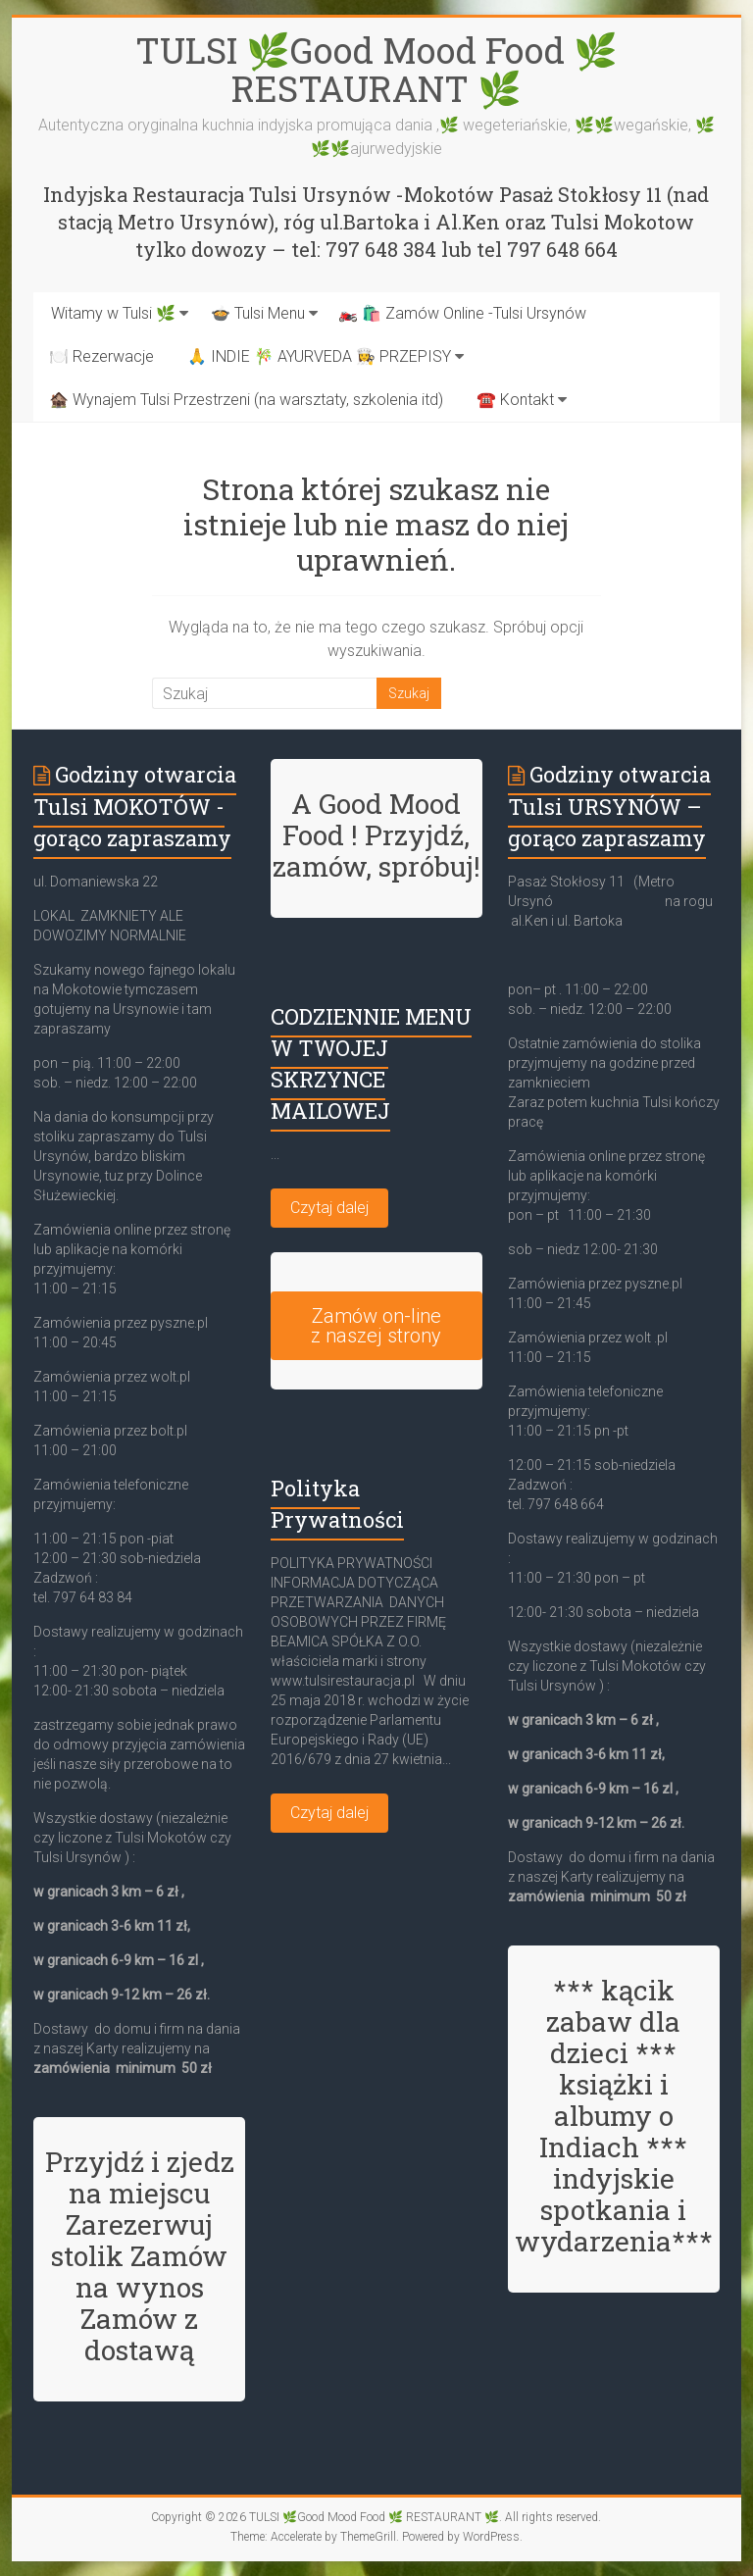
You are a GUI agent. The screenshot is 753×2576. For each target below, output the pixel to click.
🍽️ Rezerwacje (101, 356)
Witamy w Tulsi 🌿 (113, 313)
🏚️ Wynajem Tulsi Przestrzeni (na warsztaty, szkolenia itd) (246, 399)
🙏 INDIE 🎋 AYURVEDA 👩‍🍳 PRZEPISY (319, 356)
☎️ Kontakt (515, 399)
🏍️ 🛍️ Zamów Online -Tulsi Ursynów (462, 313)
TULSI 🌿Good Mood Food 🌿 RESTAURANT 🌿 (376, 69)
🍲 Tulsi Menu (258, 313)
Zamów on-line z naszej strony (376, 1325)
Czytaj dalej (329, 1207)
